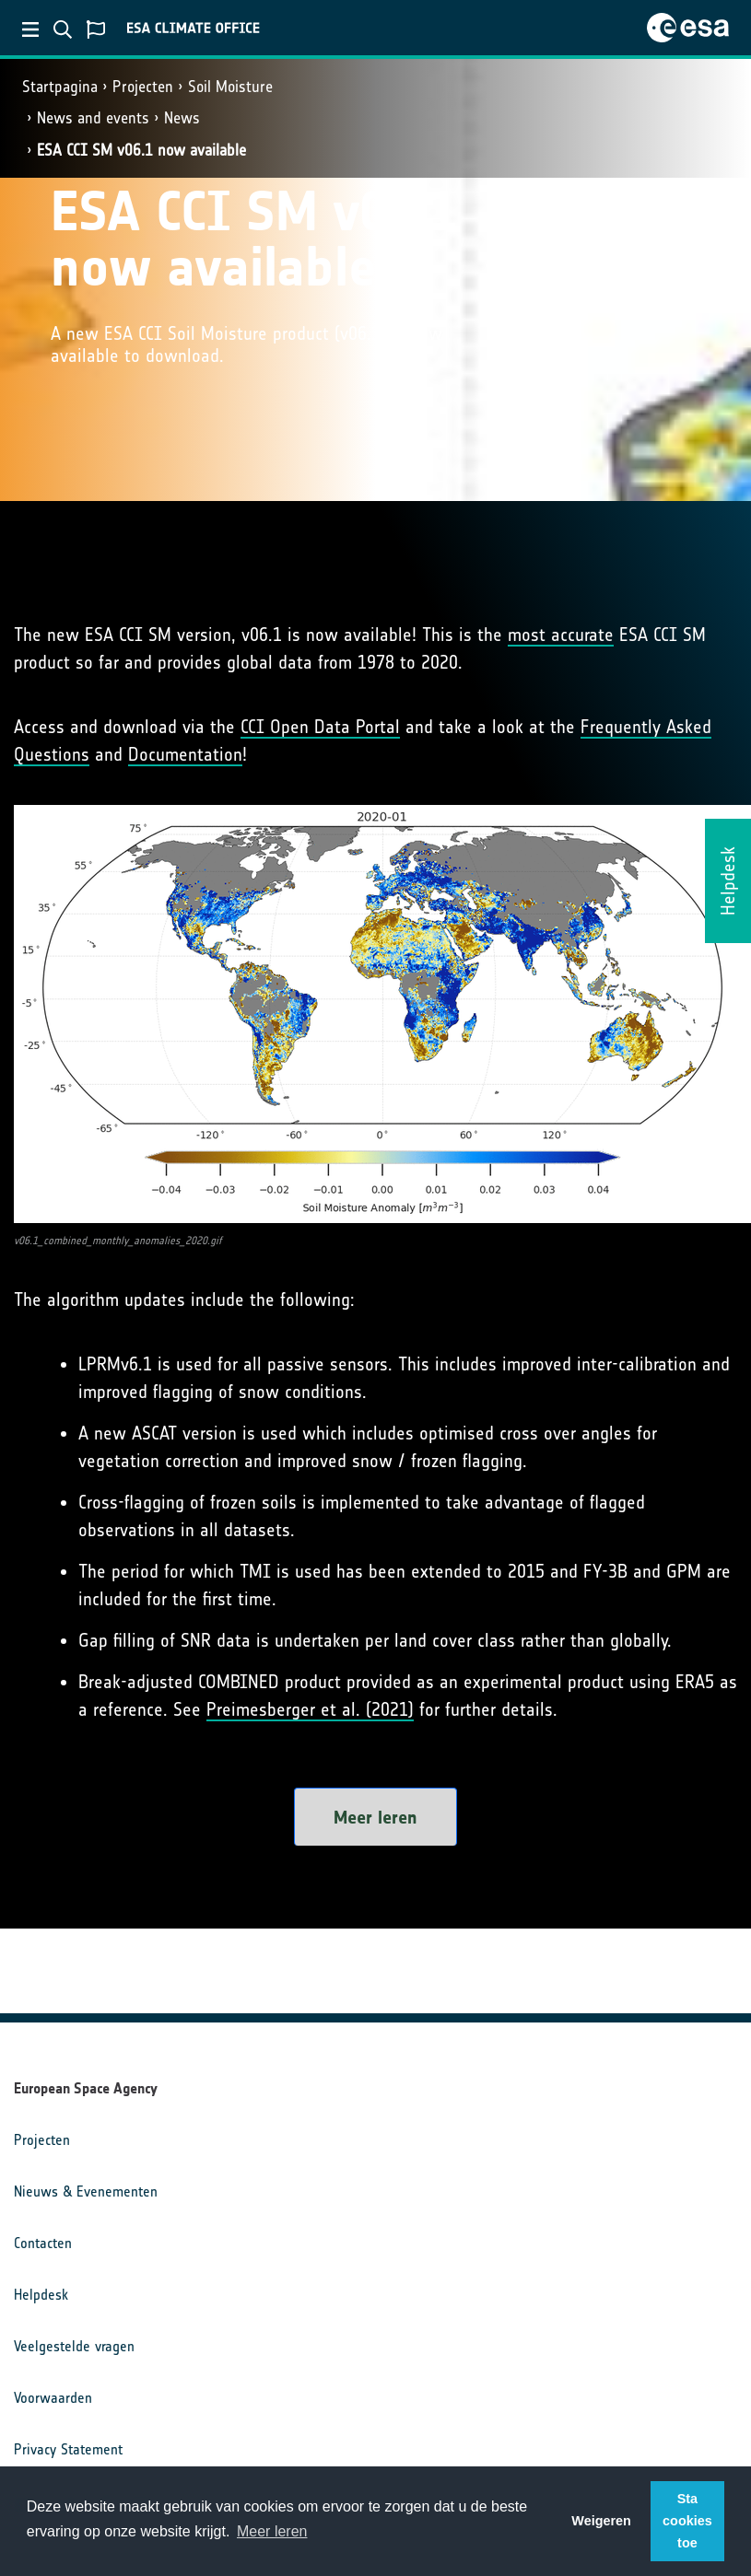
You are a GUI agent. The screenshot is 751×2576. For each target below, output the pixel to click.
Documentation (185, 754)
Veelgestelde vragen (74, 2346)
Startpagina (60, 86)
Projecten (142, 86)
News (182, 118)
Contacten (43, 2243)
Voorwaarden (53, 2398)
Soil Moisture (230, 86)
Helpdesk (41, 2294)
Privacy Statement (68, 2449)
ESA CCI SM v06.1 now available (141, 150)
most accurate (561, 635)
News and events (93, 118)
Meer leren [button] (272, 2531)
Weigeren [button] (601, 2520)
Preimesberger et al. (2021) (310, 1709)
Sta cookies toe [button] (687, 2520)
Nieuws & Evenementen (86, 2191)
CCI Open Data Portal (320, 727)
